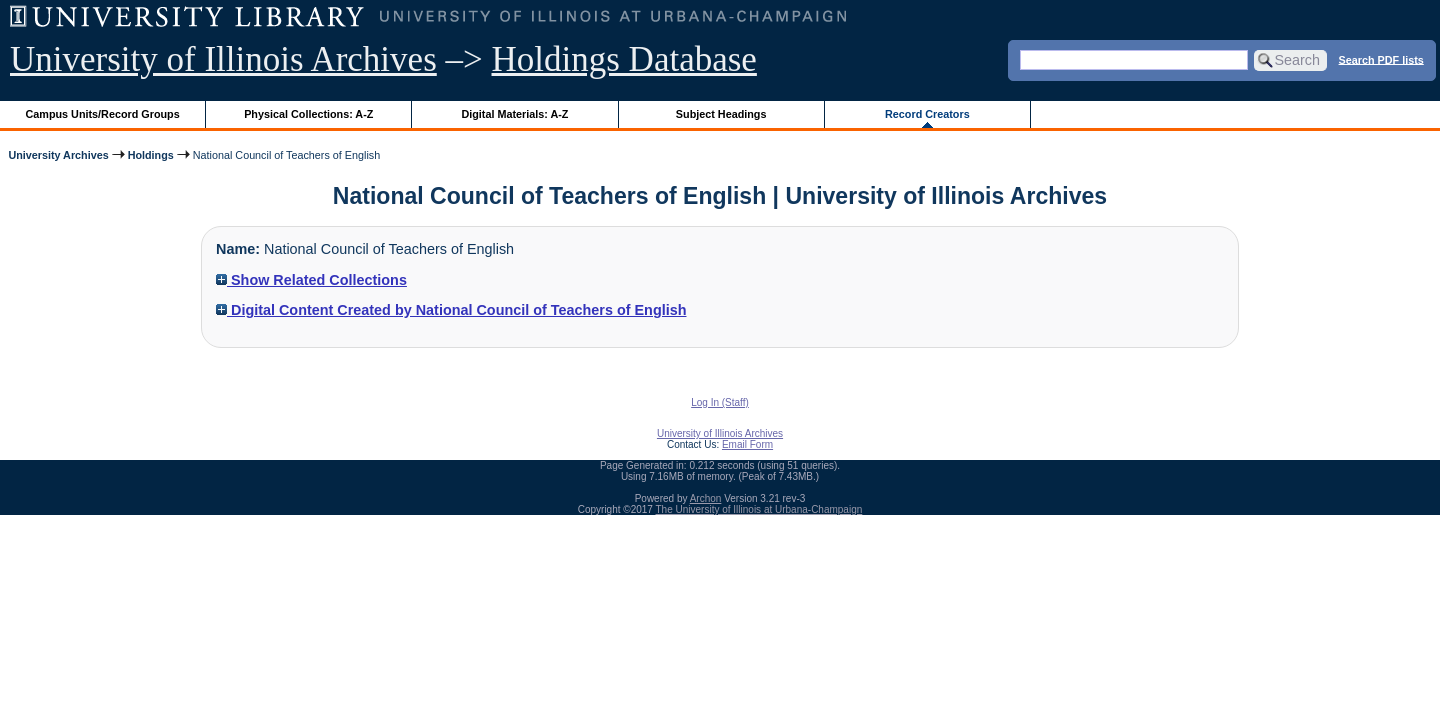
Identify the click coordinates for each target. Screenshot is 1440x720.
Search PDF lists (1381, 59)
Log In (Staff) (720, 402)
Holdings (151, 155)
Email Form (747, 444)
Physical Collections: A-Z (308, 114)
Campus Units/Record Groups (103, 114)
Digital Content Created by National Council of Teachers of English (451, 310)
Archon (706, 498)
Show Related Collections (311, 280)
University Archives (58, 155)
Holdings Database (624, 59)
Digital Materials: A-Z (514, 114)
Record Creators (927, 114)
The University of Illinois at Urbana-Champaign (759, 509)
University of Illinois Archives (223, 59)
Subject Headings (721, 114)
